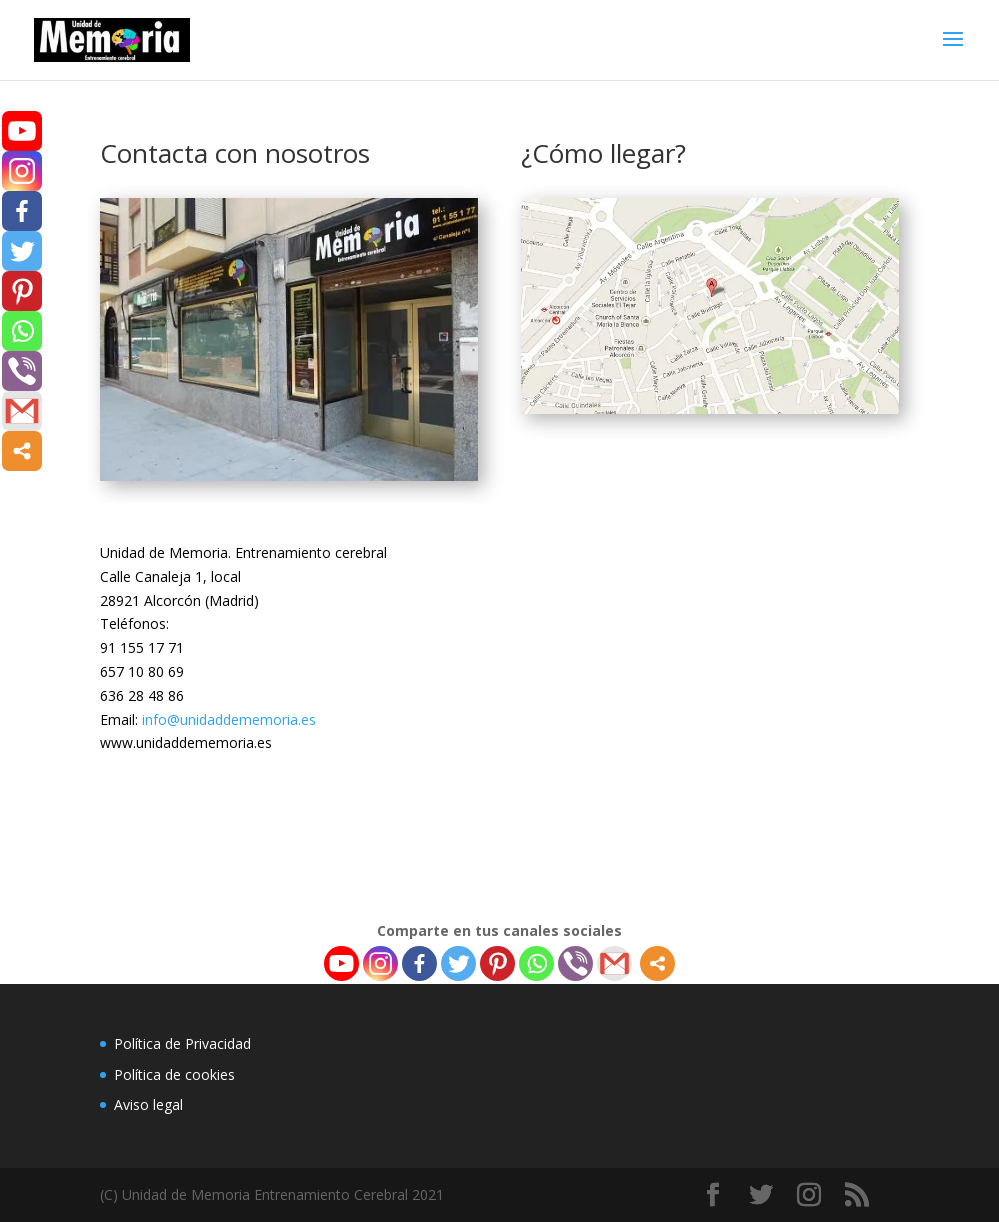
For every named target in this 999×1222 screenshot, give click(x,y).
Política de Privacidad (182, 1043)
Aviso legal (148, 1104)
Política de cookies (174, 1074)
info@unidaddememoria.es (229, 719)
